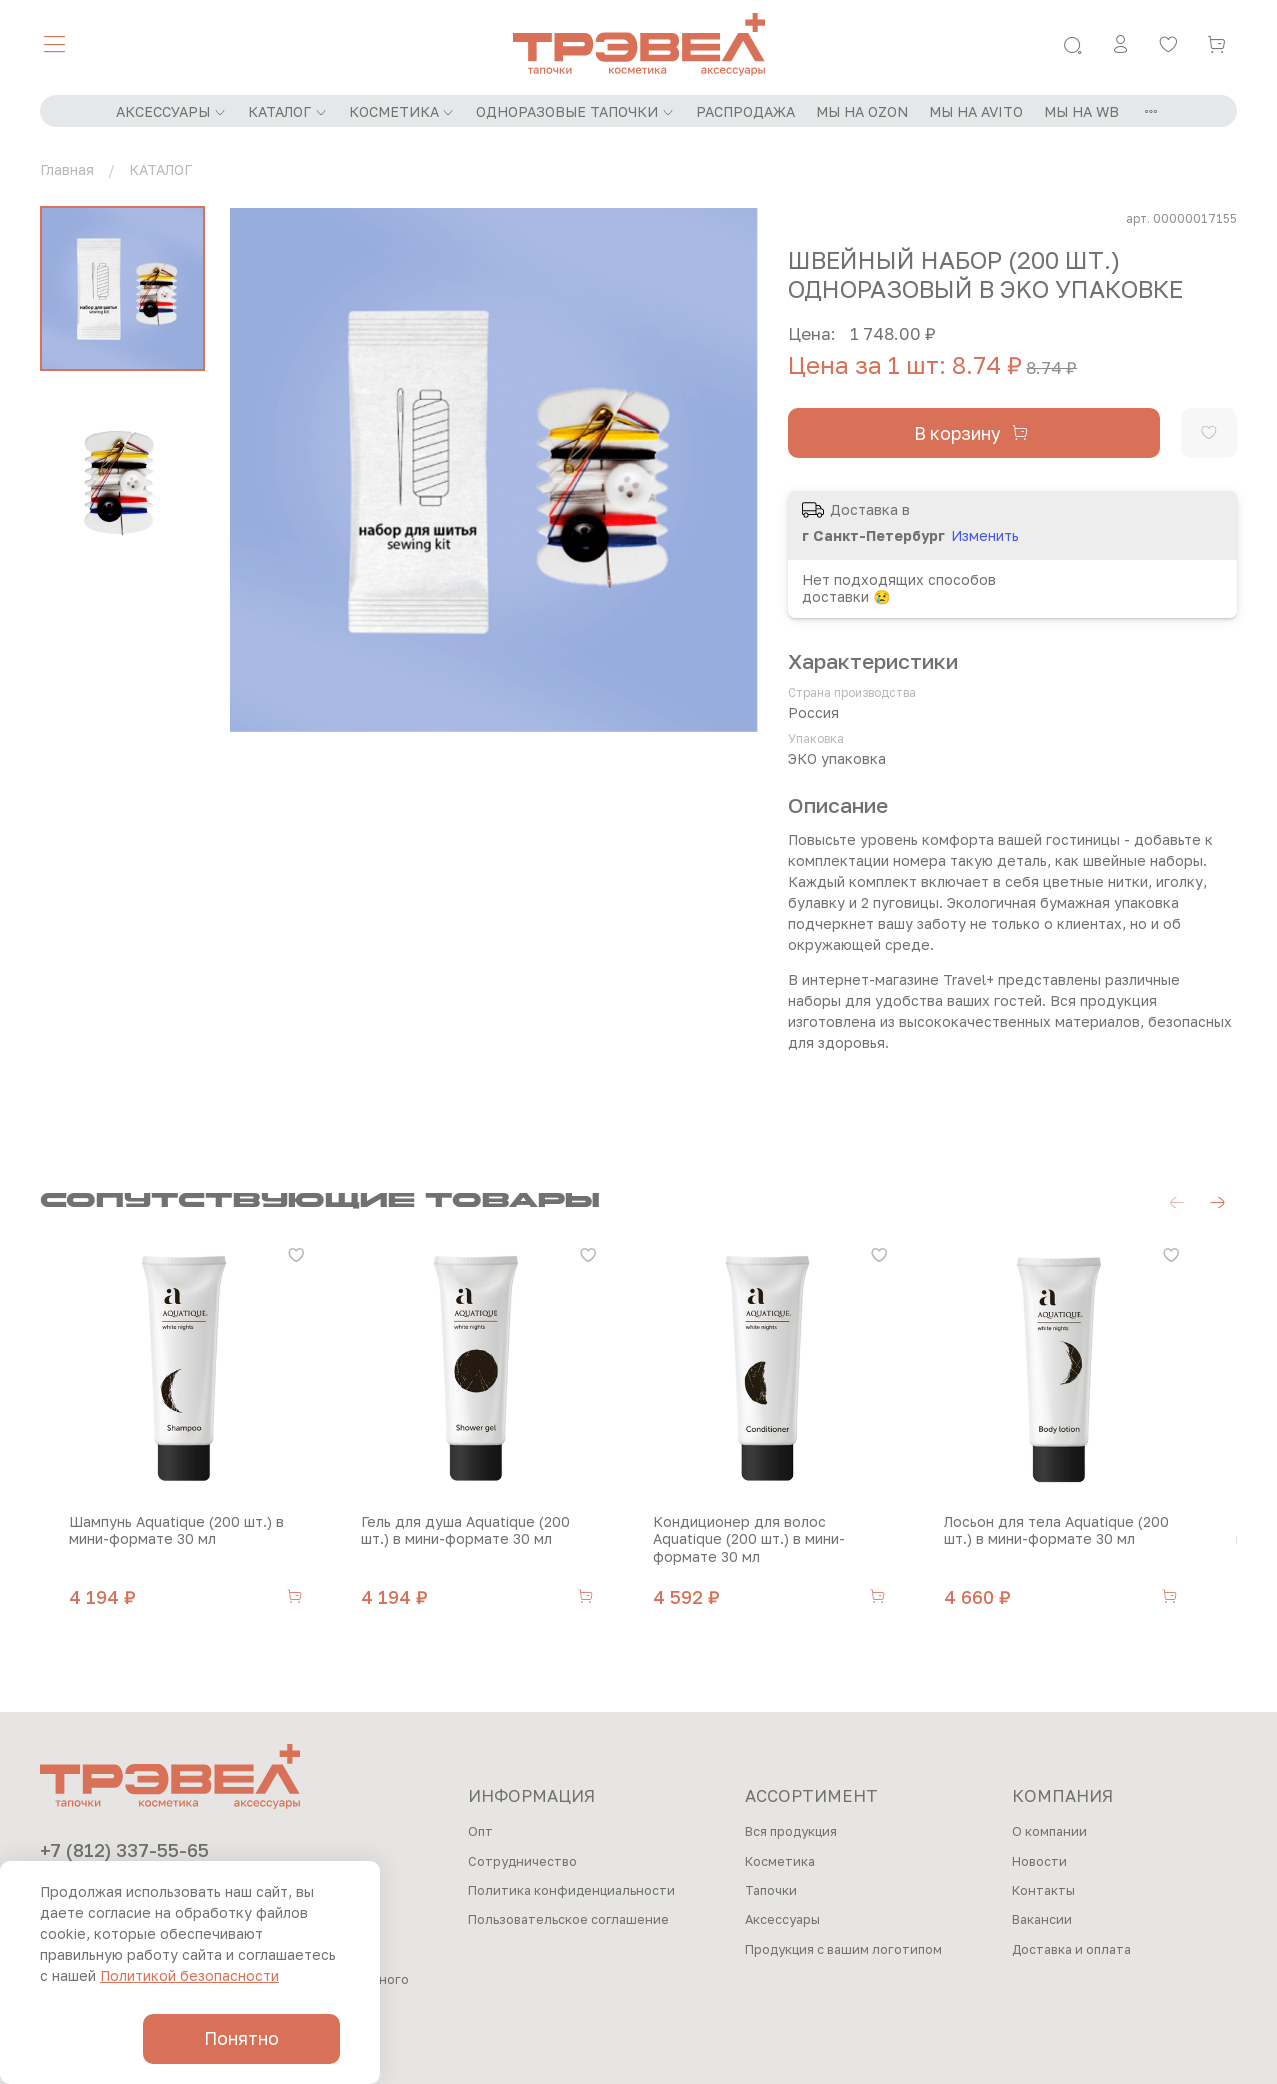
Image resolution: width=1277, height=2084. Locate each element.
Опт (480, 1831)
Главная (67, 169)
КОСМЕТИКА (402, 111)
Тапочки (771, 1890)
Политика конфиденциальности (571, 1890)
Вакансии (1042, 1919)
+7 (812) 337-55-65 (124, 1850)
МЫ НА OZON (862, 111)
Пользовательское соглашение (568, 1919)
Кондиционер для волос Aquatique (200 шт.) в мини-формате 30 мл (791, 1545)
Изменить (985, 535)
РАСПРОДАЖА (745, 111)
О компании (1049, 1831)
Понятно (241, 2038)
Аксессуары (782, 1919)
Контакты (1043, 1890)
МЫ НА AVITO (976, 111)
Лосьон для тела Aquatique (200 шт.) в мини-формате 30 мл (1086, 1545)
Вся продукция (791, 1831)
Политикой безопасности (189, 1975)
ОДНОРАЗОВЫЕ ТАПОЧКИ (575, 111)
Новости (1039, 1861)
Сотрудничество (522, 1861)
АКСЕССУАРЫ (171, 111)
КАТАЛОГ (288, 111)
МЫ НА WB (1081, 111)
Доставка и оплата (1071, 1949)
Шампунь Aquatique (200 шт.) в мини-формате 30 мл (161, 1545)
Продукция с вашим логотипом (843, 1949)
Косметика (780, 1861)
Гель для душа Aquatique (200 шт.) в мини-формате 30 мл (481, 1545)
